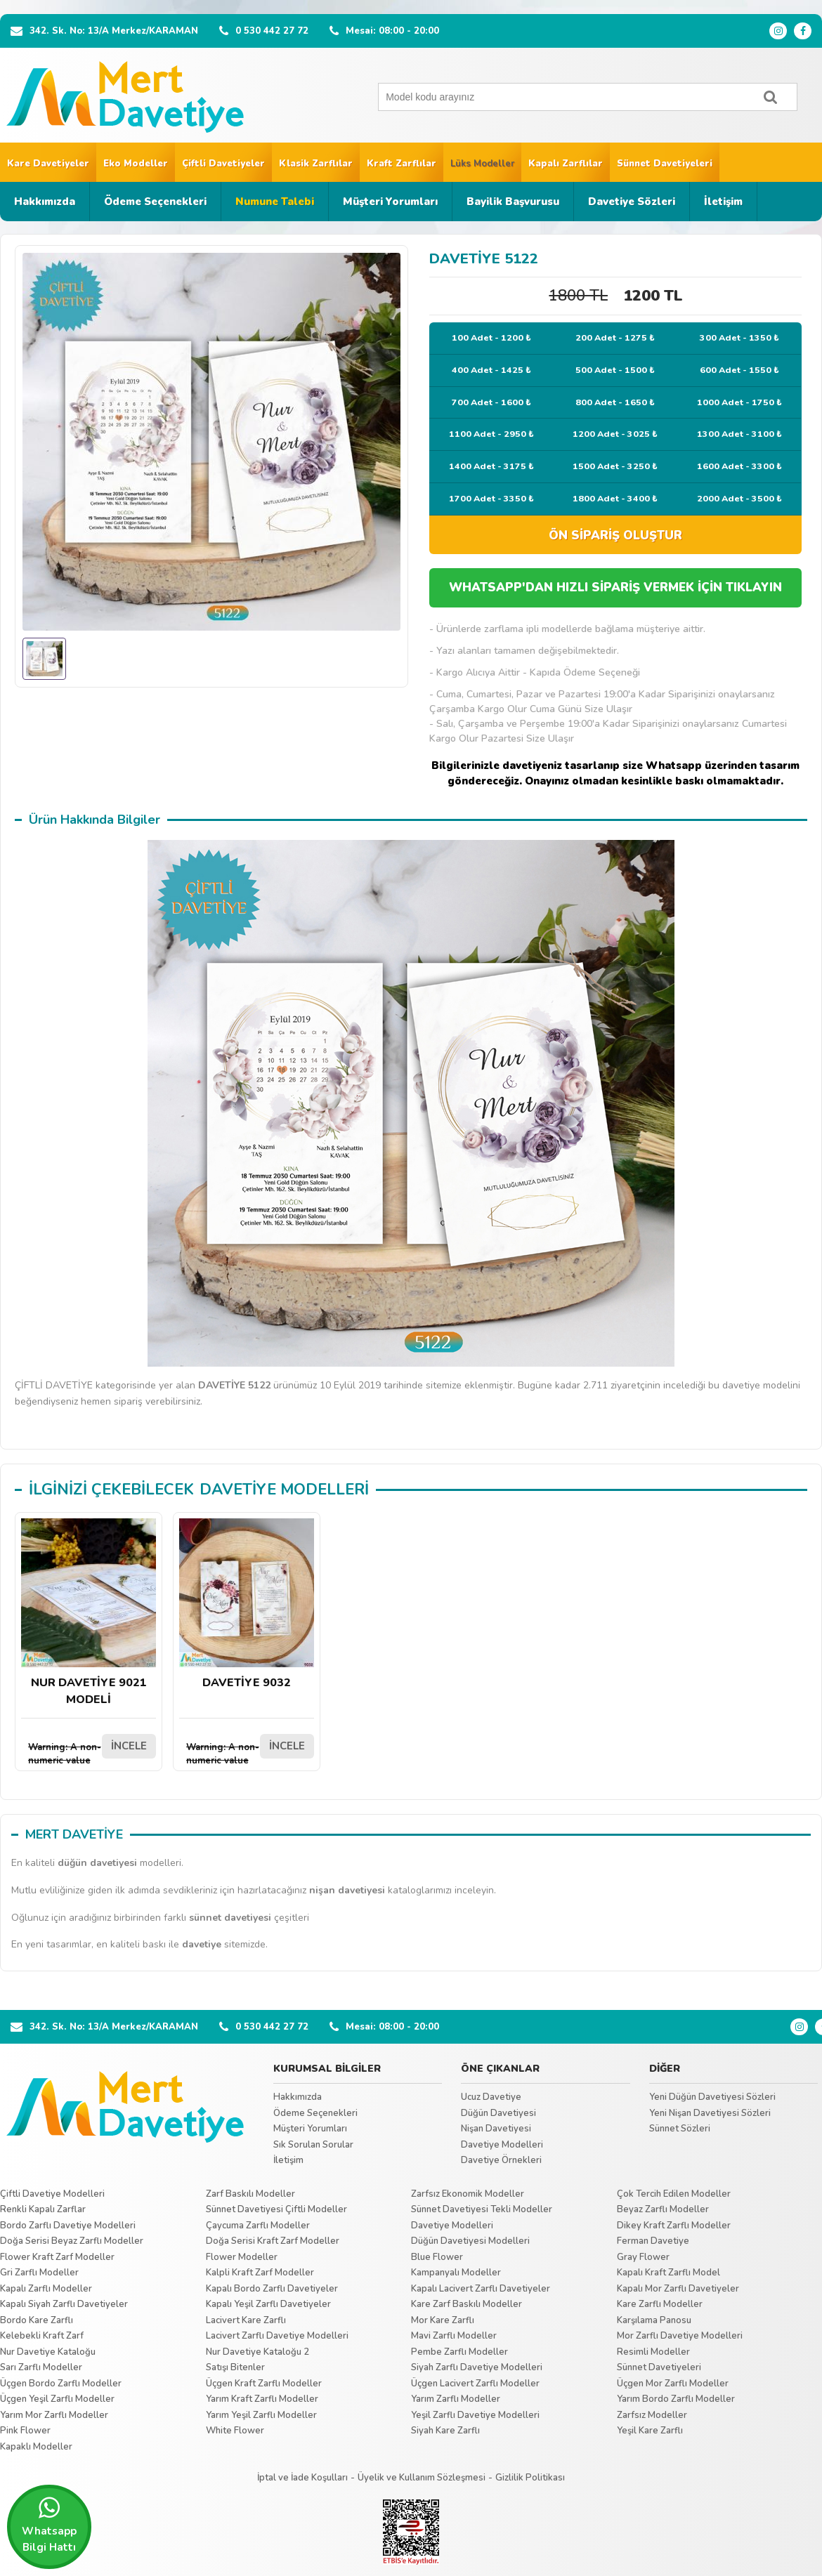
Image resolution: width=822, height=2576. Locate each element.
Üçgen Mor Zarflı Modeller (673, 2383)
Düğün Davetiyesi (498, 2113)
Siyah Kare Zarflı (445, 2430)
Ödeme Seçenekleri (155, 202)
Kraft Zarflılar (401, 163)
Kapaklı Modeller (36, 2446)
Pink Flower (25, 2430)
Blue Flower (437, 2257)
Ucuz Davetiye (491, 2097)
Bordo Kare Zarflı (36, 2320)
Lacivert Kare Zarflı (246, 2320)
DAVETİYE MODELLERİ (284, 1489)
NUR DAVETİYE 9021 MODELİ (88, 1612)
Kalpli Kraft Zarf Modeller (260, 2272)
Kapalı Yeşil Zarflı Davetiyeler (268, 2304)
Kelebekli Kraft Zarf (42, 2335)
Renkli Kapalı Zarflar (43, 2209)
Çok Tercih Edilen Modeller (674, 2194)
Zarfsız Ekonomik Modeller (467, 2194)
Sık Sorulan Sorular (313, 2144)
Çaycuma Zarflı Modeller (258, 2225)
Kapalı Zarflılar (565, 163)
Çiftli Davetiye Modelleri (52, 2194)
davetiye (201, 1944)
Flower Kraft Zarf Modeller (57, 2257)
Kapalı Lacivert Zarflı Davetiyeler (480, 2288)
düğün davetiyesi (97, 1862)
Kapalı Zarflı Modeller (46, 2288)
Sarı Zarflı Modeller (41, 2367)
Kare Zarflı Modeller (660, 2304)
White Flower (235, 2430)
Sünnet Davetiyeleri (664, 163)
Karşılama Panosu (654, 2320)
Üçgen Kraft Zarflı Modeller (264, 2383)
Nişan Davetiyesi (496, 2128)
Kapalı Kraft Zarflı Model (668, 2272)
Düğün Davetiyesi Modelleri (470, 2241)
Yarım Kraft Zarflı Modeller (262, 2399)
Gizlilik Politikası (530, 2477)
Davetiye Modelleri (502, 2144)
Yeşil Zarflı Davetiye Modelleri (475, 2415)
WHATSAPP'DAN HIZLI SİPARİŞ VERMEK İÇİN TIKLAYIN (615, 587)
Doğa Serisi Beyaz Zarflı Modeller (71, 2241)
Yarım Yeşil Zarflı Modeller (261, 2415)
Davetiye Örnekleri (501, 2160)
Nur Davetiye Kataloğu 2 (257, 2352)
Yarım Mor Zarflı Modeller (54, 2415)
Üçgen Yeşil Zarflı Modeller (57, 2399)
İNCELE (129, 1746)
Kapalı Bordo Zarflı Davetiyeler (272, 2288)
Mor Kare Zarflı (442, 2320)
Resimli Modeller (653, 2352)
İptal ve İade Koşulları (302, 2477)
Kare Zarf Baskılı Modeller (466, 2304)
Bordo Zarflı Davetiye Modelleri (68, 2225)
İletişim (723, 202)
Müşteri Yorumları (390, 202)
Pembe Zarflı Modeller (459, 2352)
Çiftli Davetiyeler (223, 163)
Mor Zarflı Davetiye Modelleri (680, 2335)
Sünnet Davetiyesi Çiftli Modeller (276, 2209)
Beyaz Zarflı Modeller (663, 2209)
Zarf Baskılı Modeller (250, 2194)
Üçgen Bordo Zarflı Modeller (61, 2383)
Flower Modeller (242, 2257)
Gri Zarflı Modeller (39, 2272)
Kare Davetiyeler (48, 163)
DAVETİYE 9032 (246, 1604)
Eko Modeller (135, 163)
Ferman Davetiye (653, 2241)
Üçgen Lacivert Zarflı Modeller (475, 2383)
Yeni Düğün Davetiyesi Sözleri (712, 2097)
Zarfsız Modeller (652, 2415)
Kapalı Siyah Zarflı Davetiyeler (64, 2304)
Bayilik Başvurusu (513, 202)
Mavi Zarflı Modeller (454, 2335)
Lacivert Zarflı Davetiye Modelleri (277, 2335)
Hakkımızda (44, 202)
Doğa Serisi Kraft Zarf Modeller (272, 2241)
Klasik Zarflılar (316, 163)
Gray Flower (643, 2257)
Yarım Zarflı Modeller (455, 2399)
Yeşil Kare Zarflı (650, 2430)
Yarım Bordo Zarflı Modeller (676, 2399)
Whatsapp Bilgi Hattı (49, 2524)
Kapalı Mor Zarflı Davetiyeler (678, 2288)
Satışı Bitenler (235, 2367)
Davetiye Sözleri (631, 202)
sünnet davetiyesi (230, 1917)
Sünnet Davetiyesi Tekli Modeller (481, 2209)
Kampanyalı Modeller (456, 2272)
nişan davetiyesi (347, 1890)
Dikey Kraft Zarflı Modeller (674, 2225)
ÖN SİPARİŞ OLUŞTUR (615, 535)
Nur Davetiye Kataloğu (48, 2352)
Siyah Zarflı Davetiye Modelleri (476, 2367)
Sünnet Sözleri (679, 2128)
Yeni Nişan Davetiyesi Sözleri (710, 2113)
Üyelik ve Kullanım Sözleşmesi (421, 2477)
